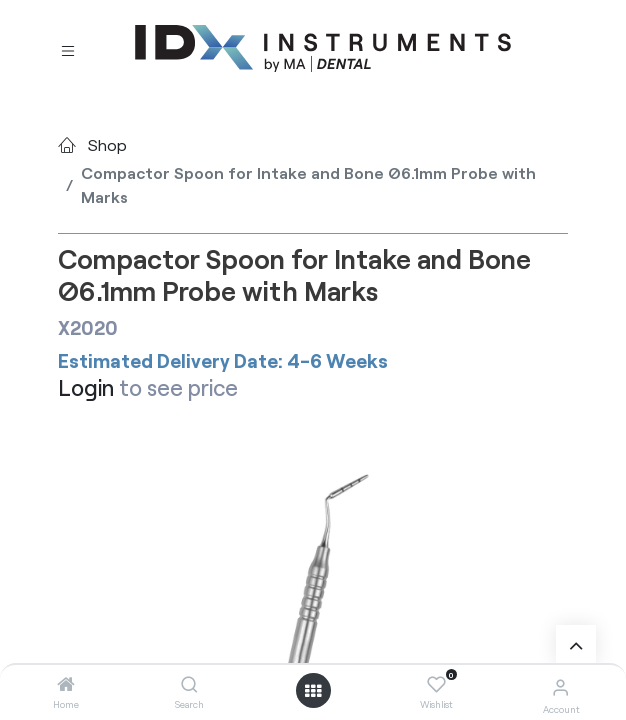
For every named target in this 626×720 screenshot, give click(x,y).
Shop (107, 144)
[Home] (66, 684)
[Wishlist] (436, 685)
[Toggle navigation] (68, 49)
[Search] (189, 684)
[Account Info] (560, 686)
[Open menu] (313, 691)
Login (86, 387)
